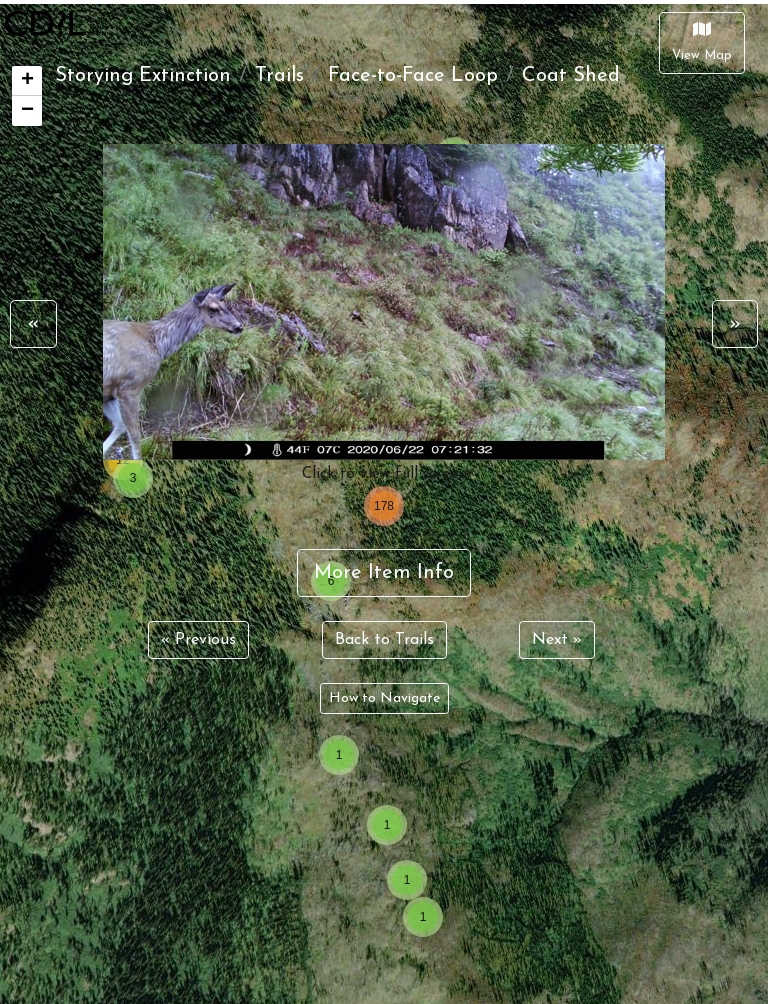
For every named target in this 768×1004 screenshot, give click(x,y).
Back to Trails (384, 640)
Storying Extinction (143, 76)
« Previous (198, 640)
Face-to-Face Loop (413, 76)
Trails (279, 76)
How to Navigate (384, 698)
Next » (557, 640)
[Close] (702, 43)
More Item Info (384, 573)
